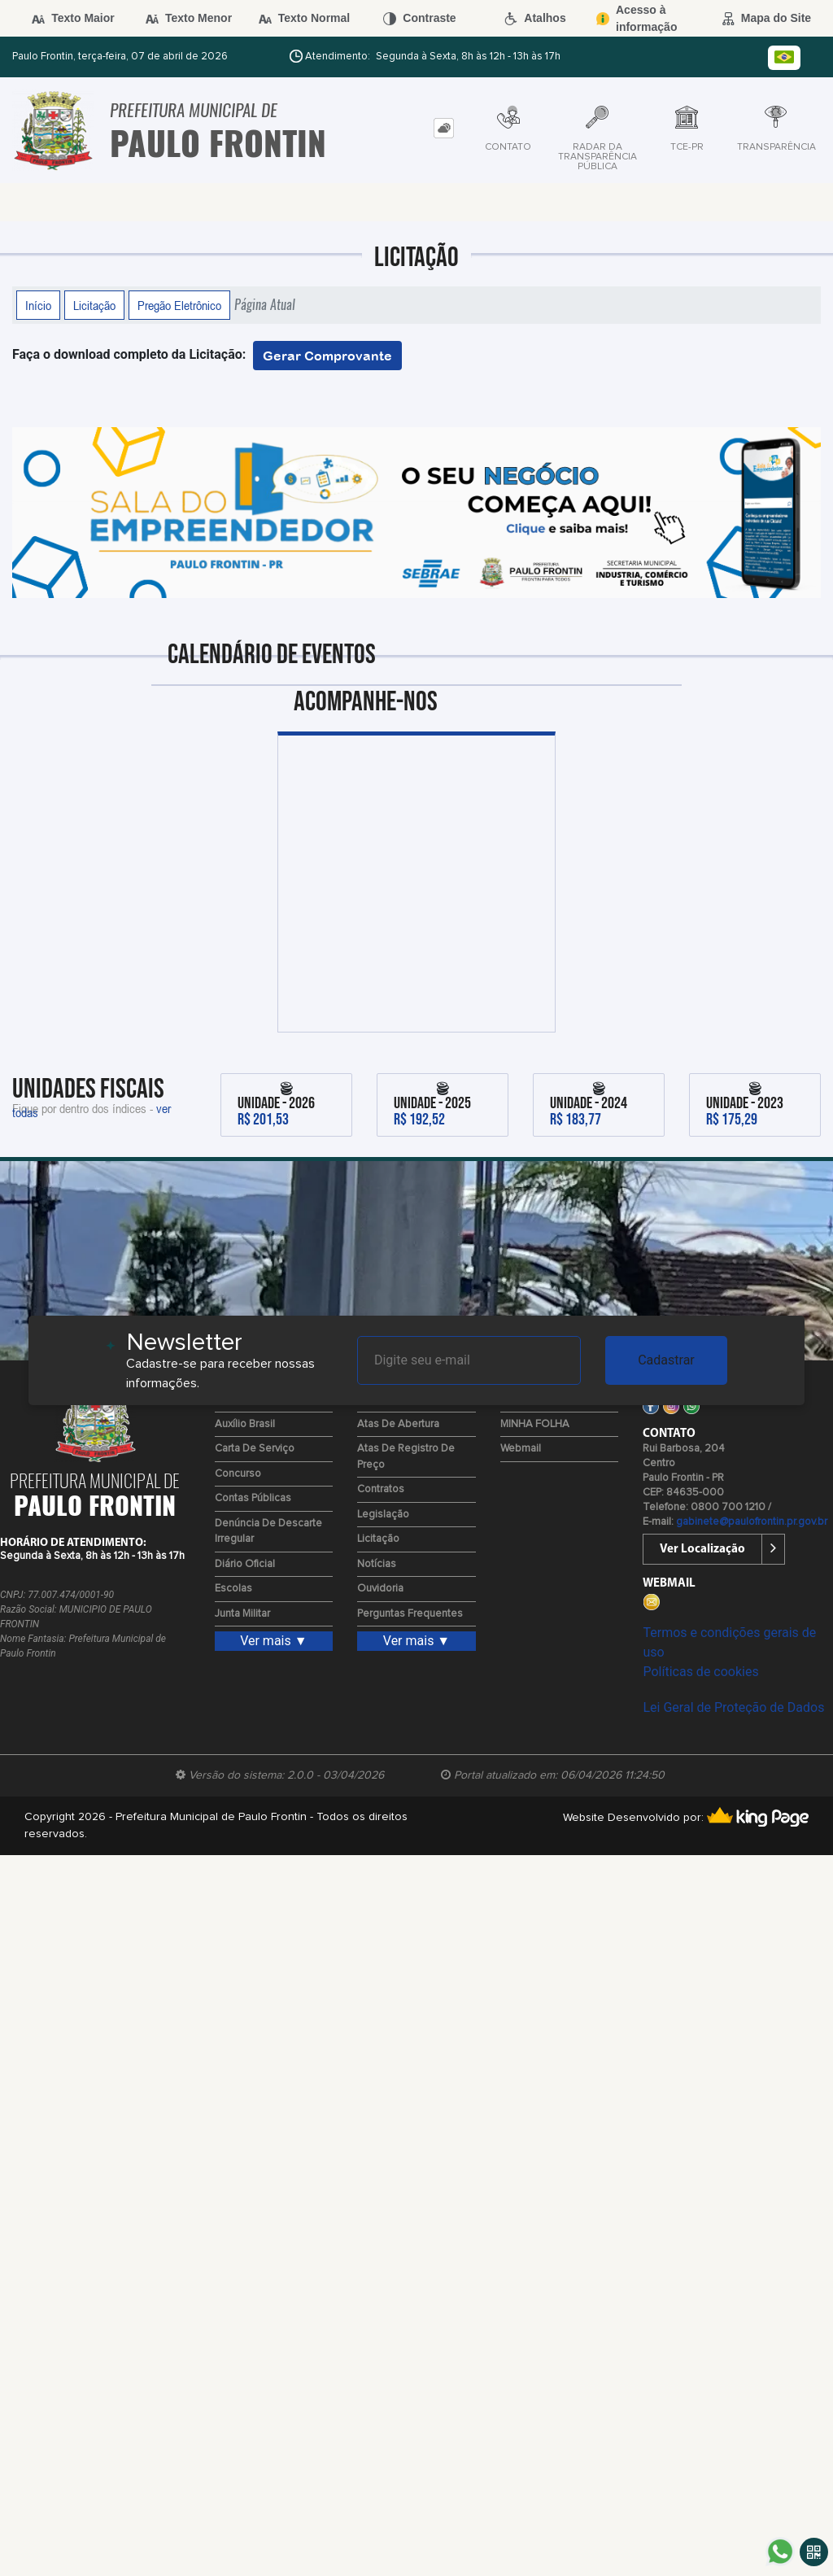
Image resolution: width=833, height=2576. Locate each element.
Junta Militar (242, 1614)
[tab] (444, 128)
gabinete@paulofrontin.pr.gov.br (751, 1522)
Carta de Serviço (254, 1448)
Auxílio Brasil (245, 1424)
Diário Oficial (245, 1564)
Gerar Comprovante (327, 355)
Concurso (238, 1474)
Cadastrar (666, 1360)
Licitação (94, 305)
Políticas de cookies (700, 1671)
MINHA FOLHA (534, 1424)
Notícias (376, 1564)
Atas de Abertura (398, 1424)
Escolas (233, 1588)
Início (38, 305)
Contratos (380, 1489)
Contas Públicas (253, 1498)
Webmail (520, 1448)
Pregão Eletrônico (179, 305)
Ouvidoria (380, 1588)
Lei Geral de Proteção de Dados (733, 1707)
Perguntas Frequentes (410, 1614)
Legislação (383, 1514)
